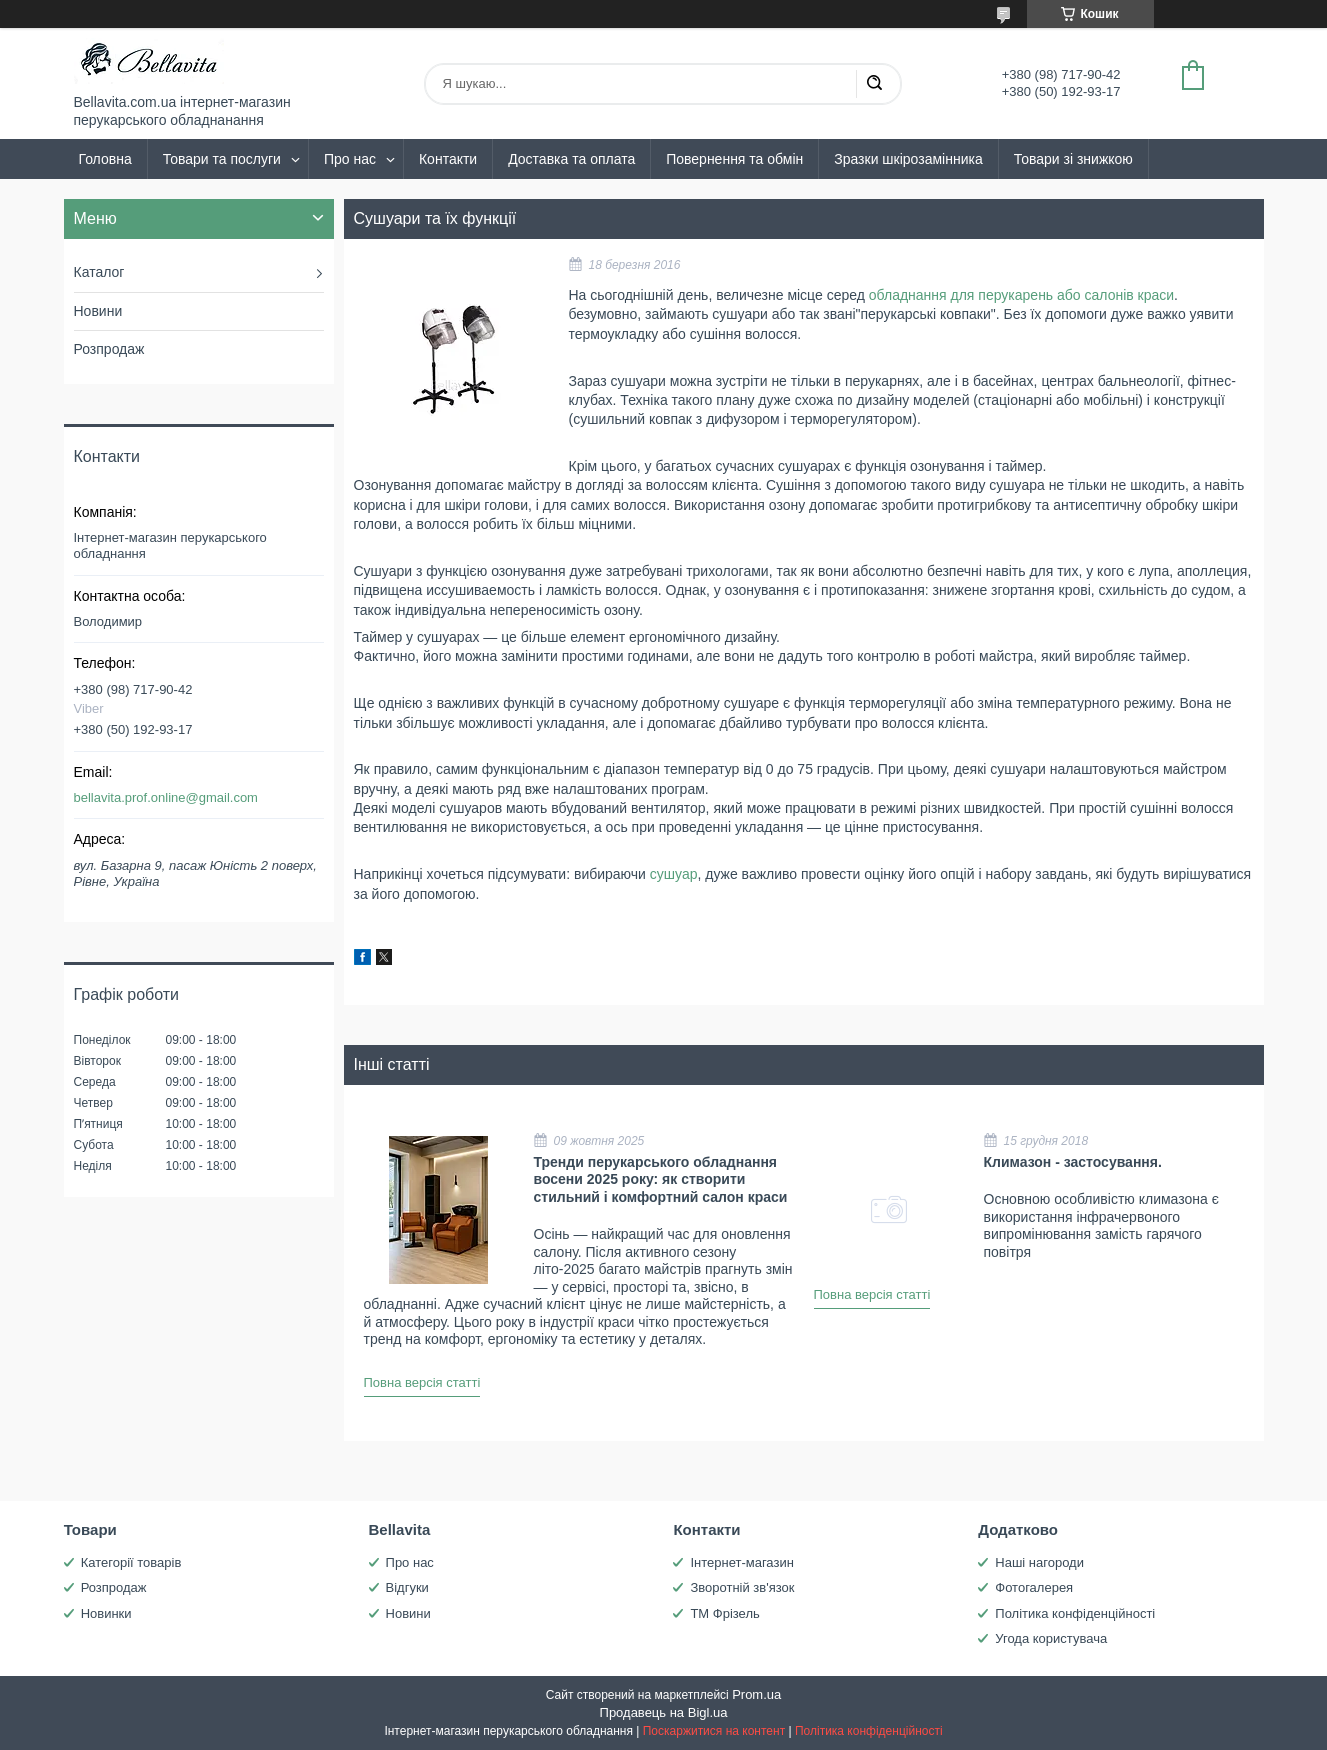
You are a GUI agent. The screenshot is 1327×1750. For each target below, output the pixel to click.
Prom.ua (756, 1694)
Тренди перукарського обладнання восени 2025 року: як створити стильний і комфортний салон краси (661, 1179)
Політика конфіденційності (1075, 1613)
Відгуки (407, 1587)
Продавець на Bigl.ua (664, 1712)
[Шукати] (874, 84)
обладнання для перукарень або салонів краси (1021, 295)
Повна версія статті (422, 1382)
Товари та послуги (222, 159)
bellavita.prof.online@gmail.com (166, 797)
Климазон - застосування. (1073, 1162)
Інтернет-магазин (741, 1562)
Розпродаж (109, 349)
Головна (105, 159)
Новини (98, 311)
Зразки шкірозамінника (908, 159)
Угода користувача (1051, 1638)
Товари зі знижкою (1073, 159)
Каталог (99, 272)
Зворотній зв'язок (742, 1587)
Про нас (350, 159)
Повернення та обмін (734, 159)
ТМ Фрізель (724, 1613)
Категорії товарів (131, 1562)
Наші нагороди (1039, 1562)
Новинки (106, 1613)
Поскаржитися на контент (714, 1731)
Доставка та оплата (571, 159)
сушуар (674, 874)
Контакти (448, 159)
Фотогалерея (1034, 1587)
